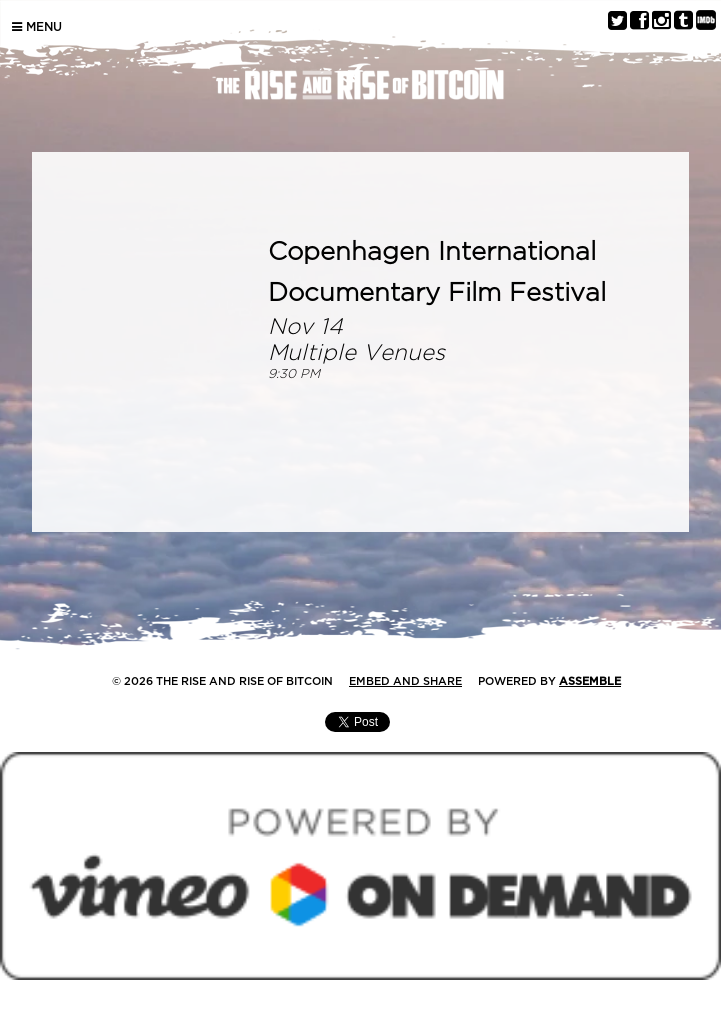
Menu (37, 27)
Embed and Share (405, 681)
